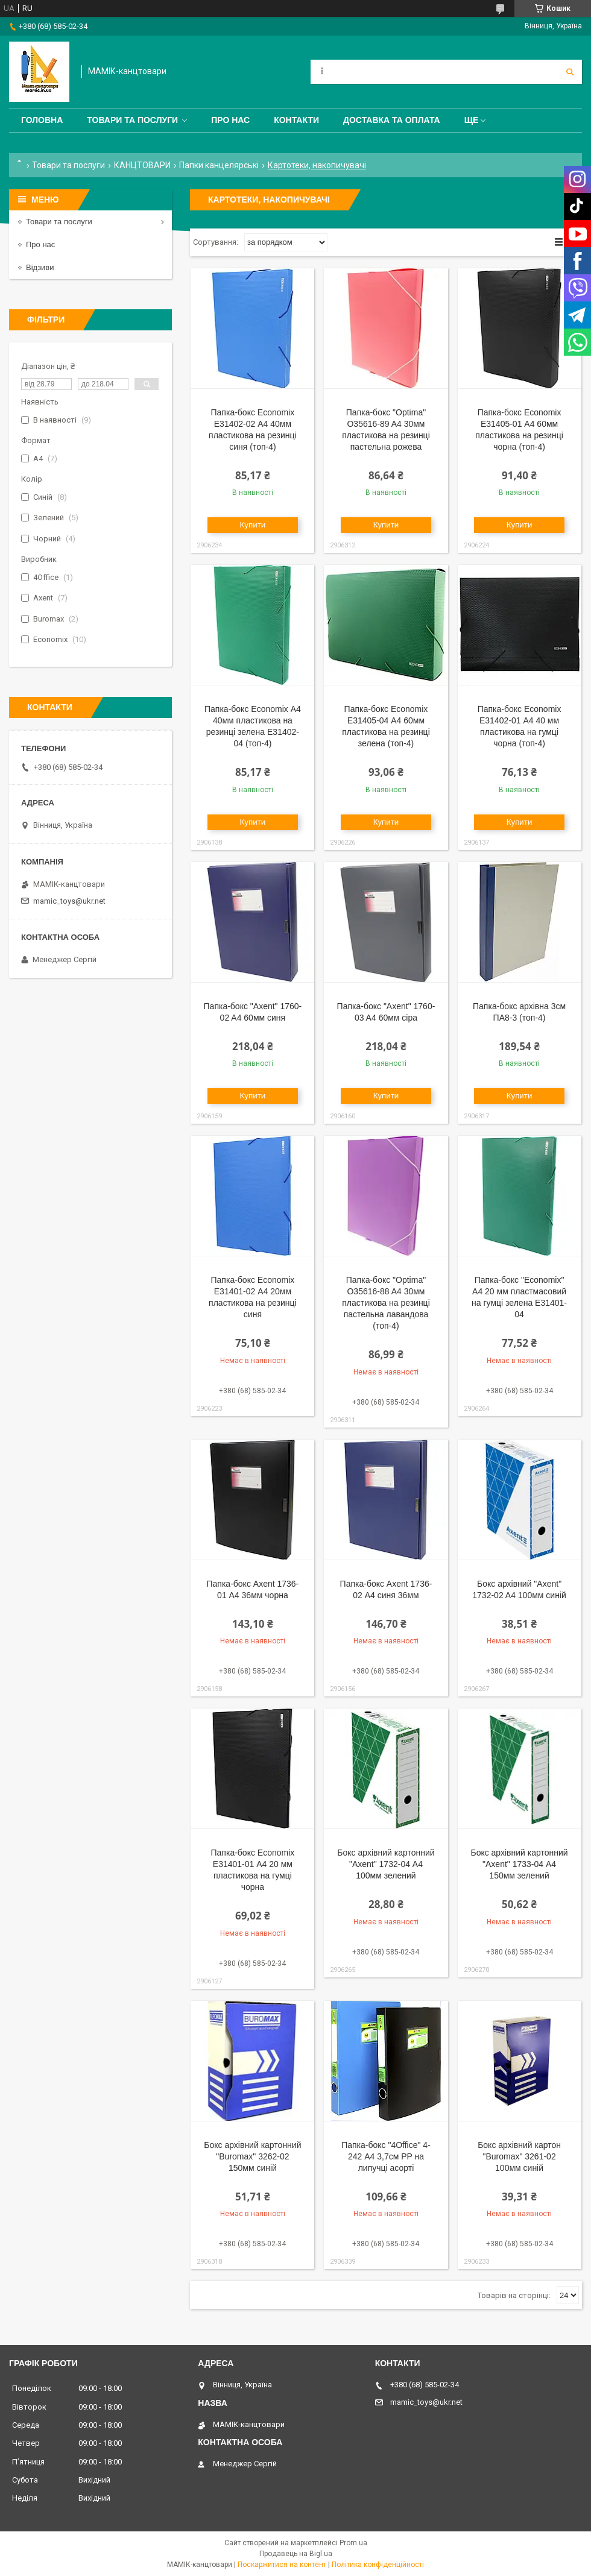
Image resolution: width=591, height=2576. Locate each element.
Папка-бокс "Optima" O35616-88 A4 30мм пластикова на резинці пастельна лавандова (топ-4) (386, 1303)
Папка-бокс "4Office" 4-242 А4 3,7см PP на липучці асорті (386, 2156)
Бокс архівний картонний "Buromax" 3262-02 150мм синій (252, 2156)
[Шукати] (570, 72)
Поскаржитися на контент (282, 2564)
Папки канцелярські (219, 165)
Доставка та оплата (391, 120)
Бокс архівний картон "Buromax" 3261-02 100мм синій (519, 2156)
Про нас (230, 120)
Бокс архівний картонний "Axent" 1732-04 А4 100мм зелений (385, 1864)
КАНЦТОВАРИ (142, 165)
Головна (42, 120)
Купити (253, 524)
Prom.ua (353, 2543)
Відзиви (40, 267)
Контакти (296, 120)
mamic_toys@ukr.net (69, 900)
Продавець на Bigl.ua (295, 2553)
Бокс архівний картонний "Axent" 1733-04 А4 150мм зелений (518, 1864)
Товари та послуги (132, 120)
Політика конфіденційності (378, 2564)
